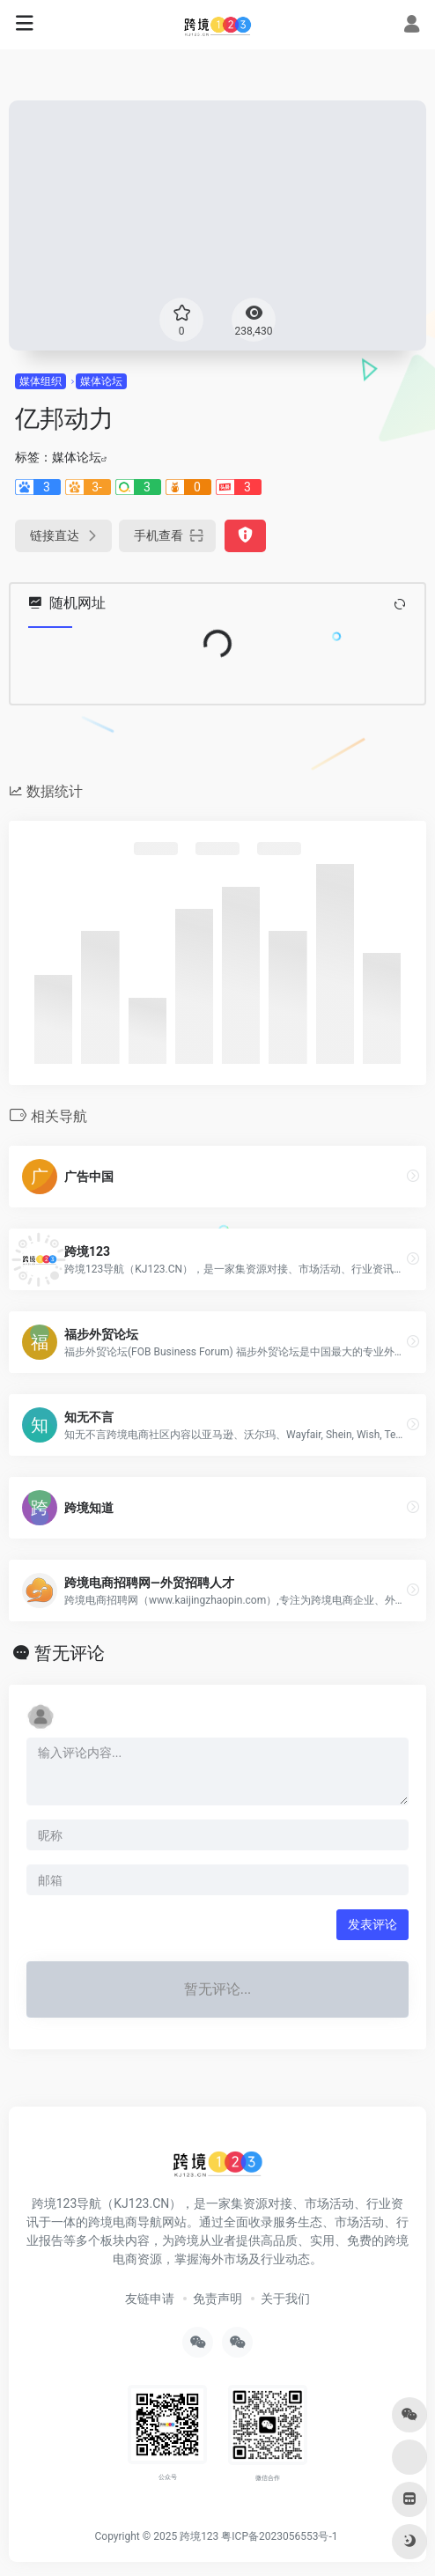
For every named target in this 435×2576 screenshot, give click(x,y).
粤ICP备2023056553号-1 (279, 2536)
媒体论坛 (101, 381)
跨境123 (199, 2536)
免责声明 (217, 2299)
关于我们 (285, 2299)
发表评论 (372, 1924)
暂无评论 (69, 1653)
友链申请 (149, 2299)
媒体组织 (40, 381)
